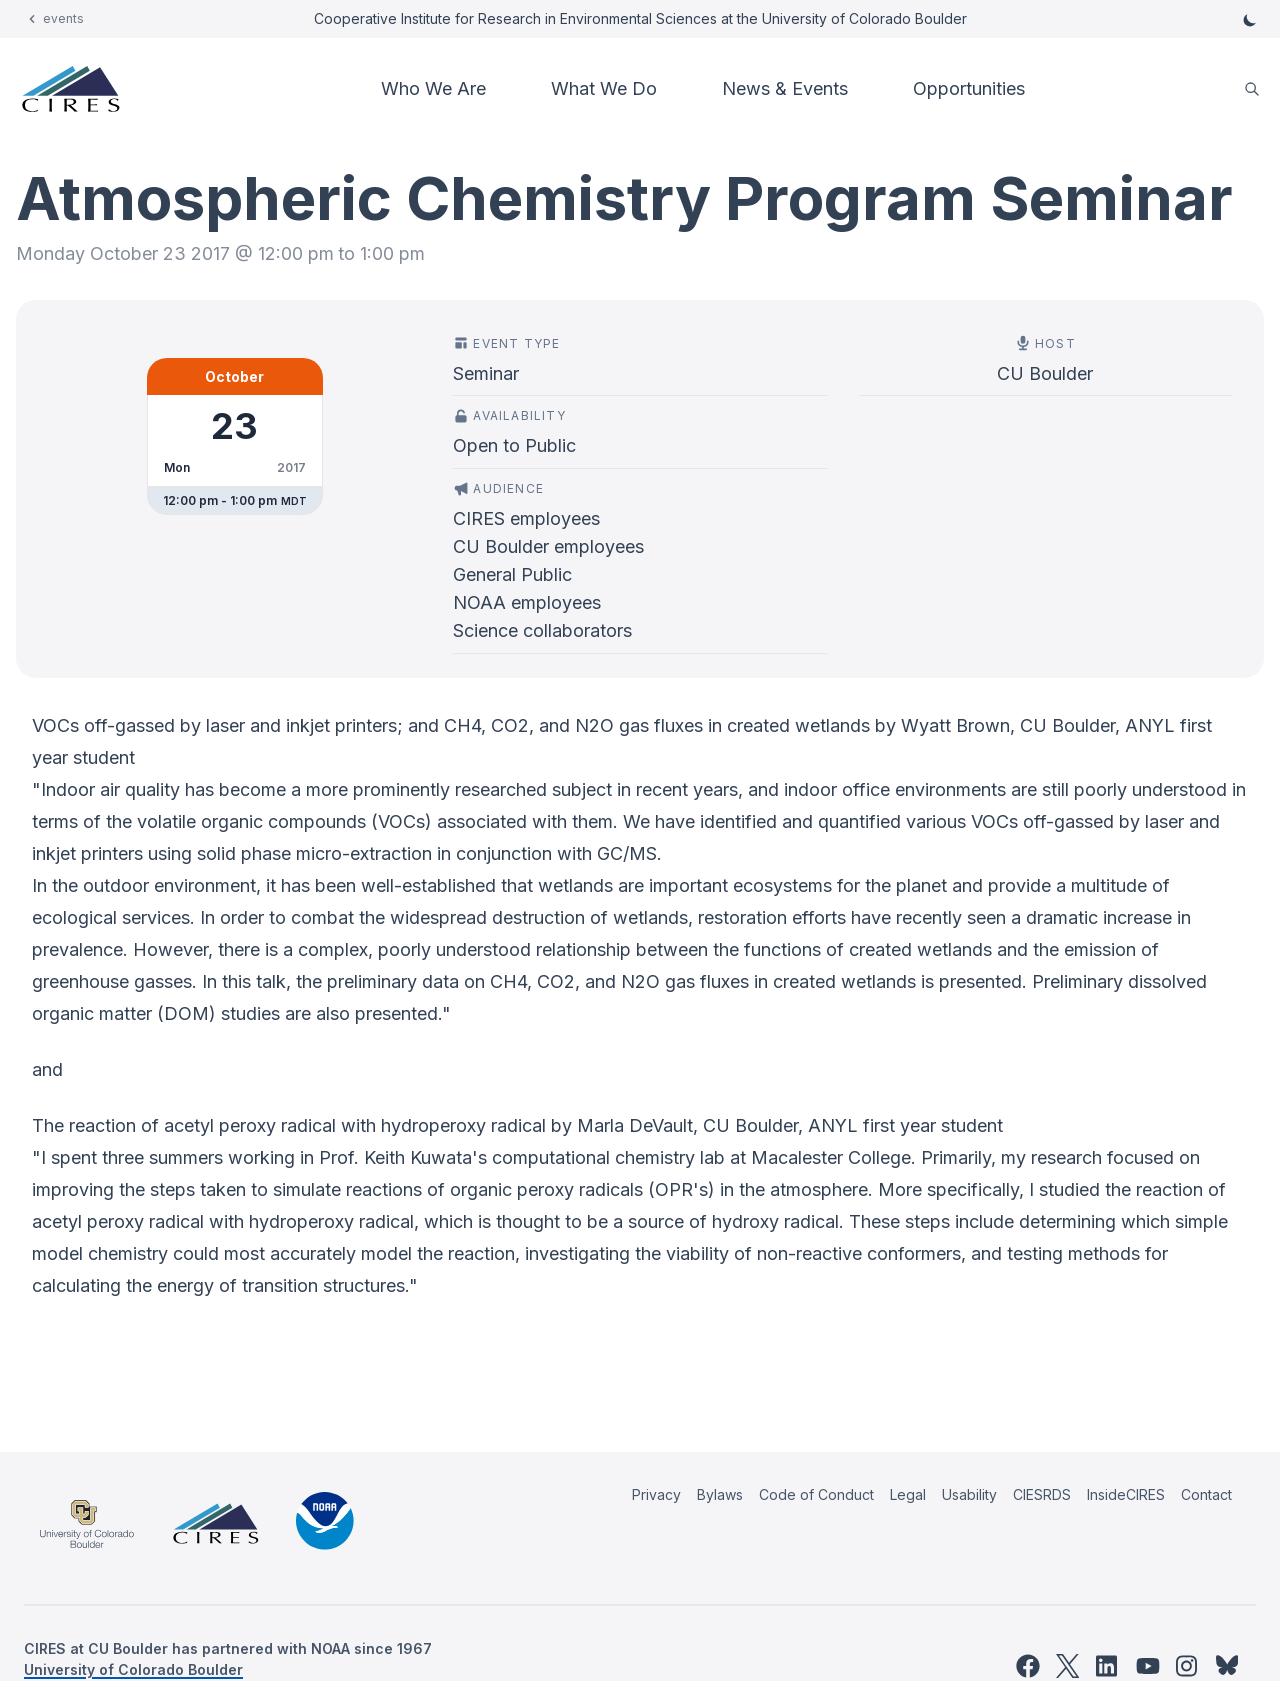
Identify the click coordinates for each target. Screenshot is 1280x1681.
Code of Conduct (816, 1494)
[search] (1252, 89)
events (63, 18)
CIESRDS (1042, 1494)
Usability (969, 1494)
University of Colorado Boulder (133, 1669)
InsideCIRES (1126, 1494)
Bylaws (720, 1494)
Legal (908, 1494)
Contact (1206, 1494)
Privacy (656, 1494)
